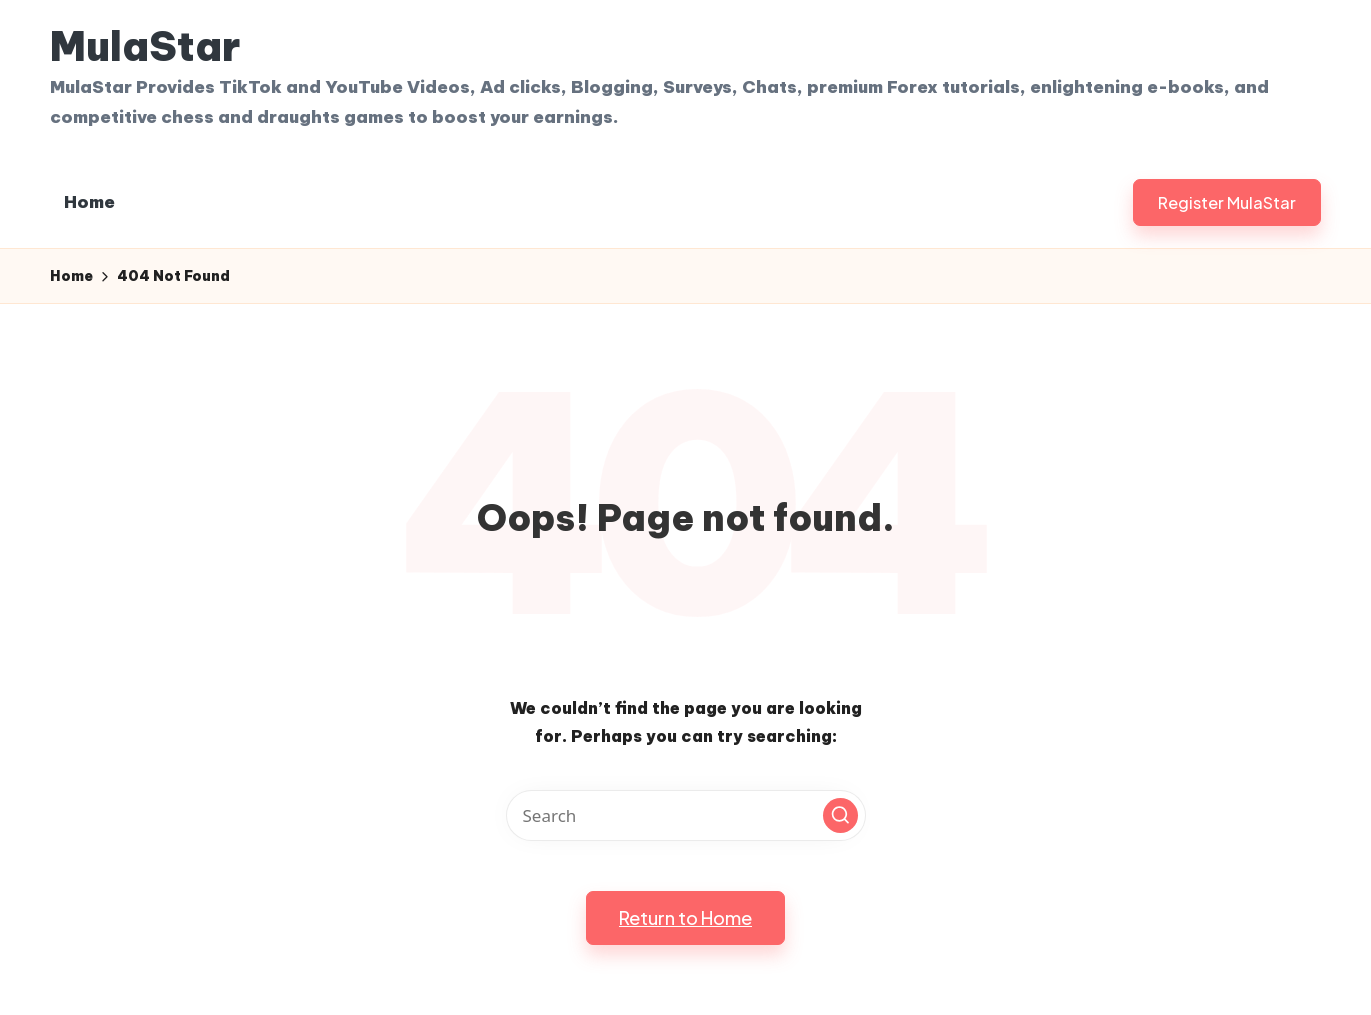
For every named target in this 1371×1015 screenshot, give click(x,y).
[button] (1227, 202)
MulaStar (145, 47)
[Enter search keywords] (686, 815)
